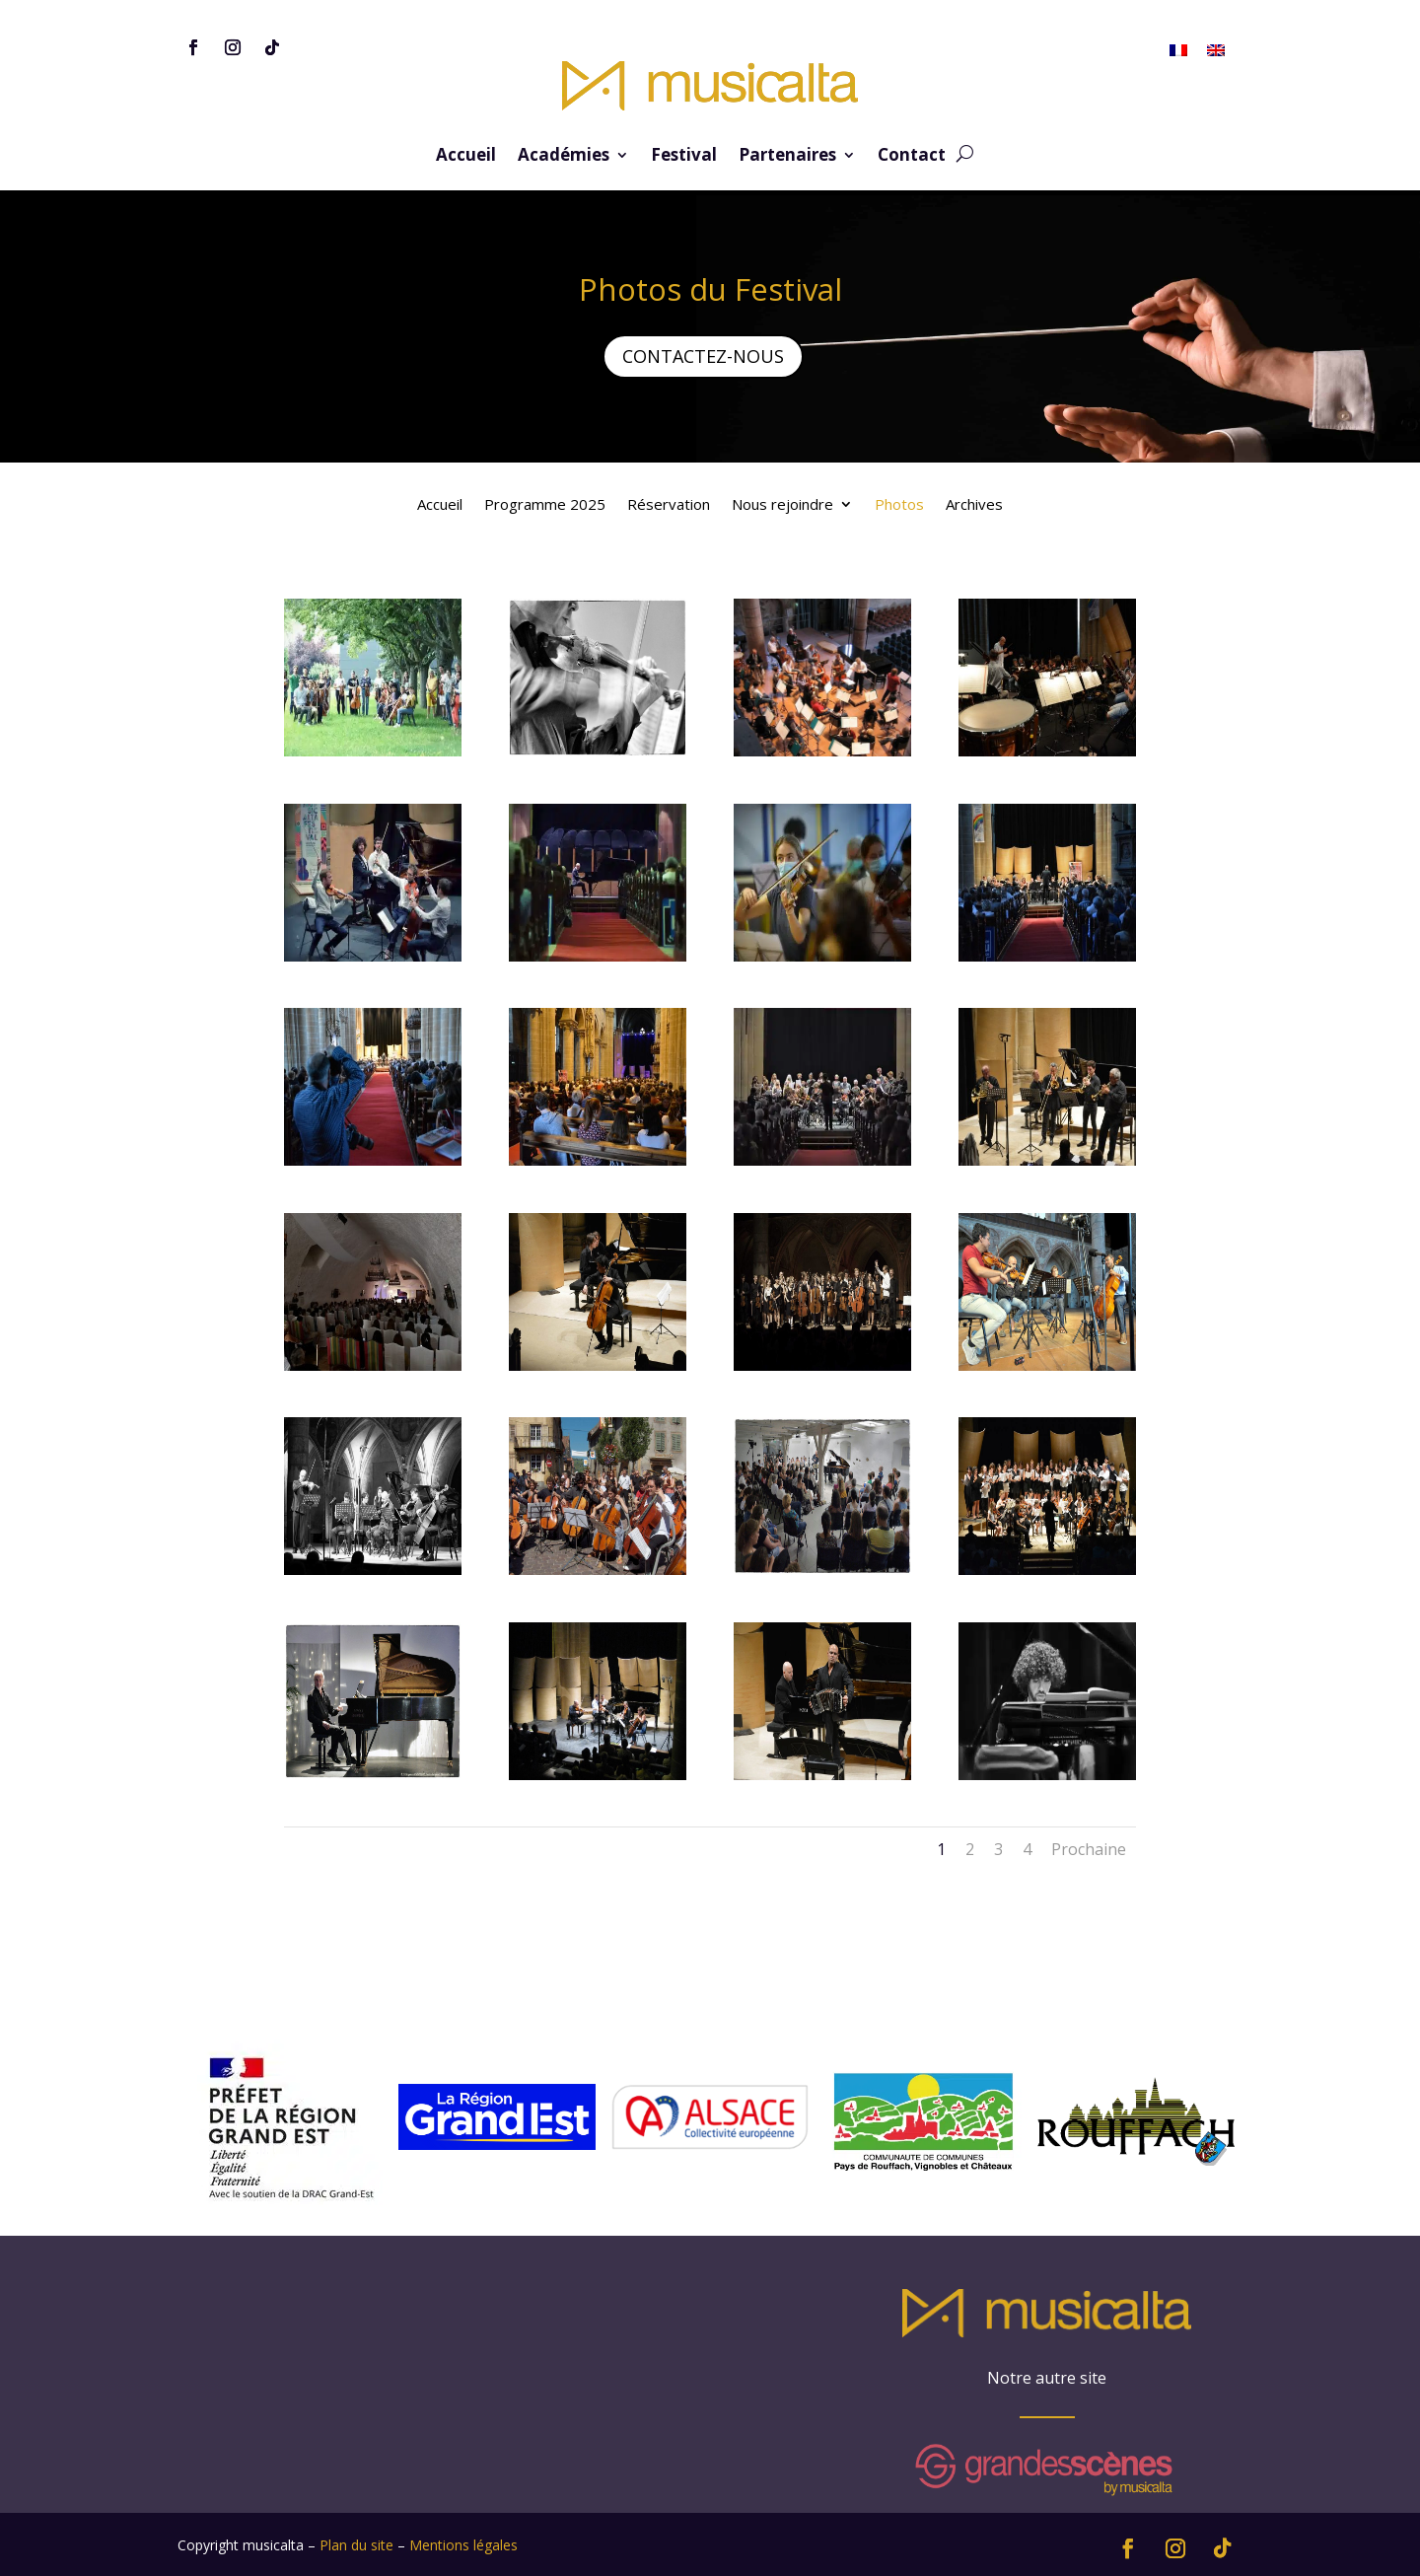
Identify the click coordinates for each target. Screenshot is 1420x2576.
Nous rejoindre (782, 505)
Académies (563, 157)
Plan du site (356, 2545)
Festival (684, 157)
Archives (974, 505)
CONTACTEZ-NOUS (703, 356)
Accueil (466, 157)
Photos (899, 505)
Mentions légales (463, 2545)
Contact (912, 157)
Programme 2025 (544, 505)
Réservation (668, 505)
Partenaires (787, 157)
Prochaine (1088, 1849)
